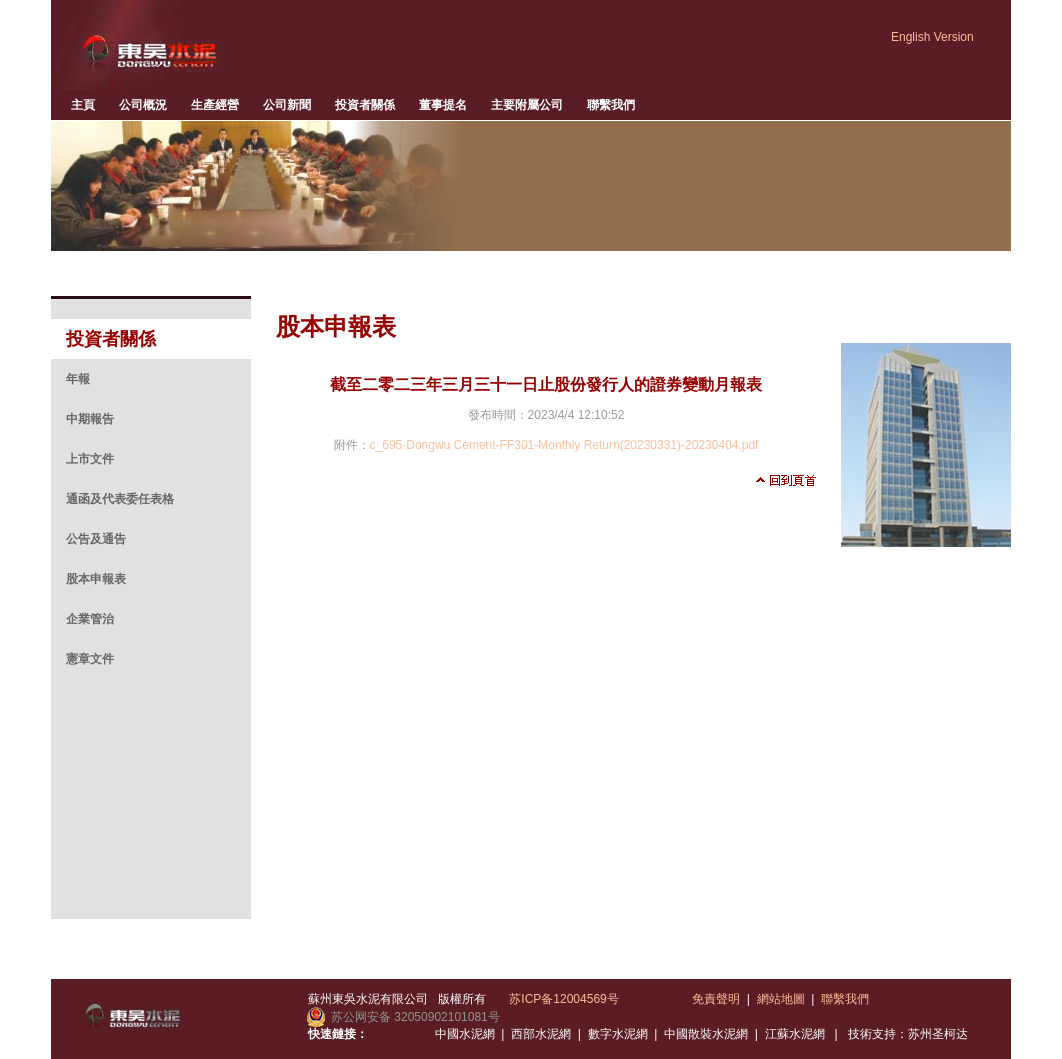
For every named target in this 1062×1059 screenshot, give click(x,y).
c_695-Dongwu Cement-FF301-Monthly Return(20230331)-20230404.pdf (564, 445)
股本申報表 (96, 579)
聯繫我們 (611, 105)
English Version (932, 37)
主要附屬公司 (527, 105)
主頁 (83, 105)
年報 (78, 379)
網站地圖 (781, 999)
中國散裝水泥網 (706, 1034)
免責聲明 (716, 999)
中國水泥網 (465, 1034)
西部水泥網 (541, 1034)
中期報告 (90, 419)
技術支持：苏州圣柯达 (908, 1034)
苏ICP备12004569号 (563, 999)
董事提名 (443, 105)
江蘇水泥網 (795, 1034)
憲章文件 (90, 659)
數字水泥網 (618, 1034)
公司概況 (143, 105)
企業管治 (90, 619)
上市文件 (90, 459)
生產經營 (215, 105)
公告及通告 (96, 539)
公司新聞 (287, 105)
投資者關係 (365, 105)
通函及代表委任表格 (120, 499)
